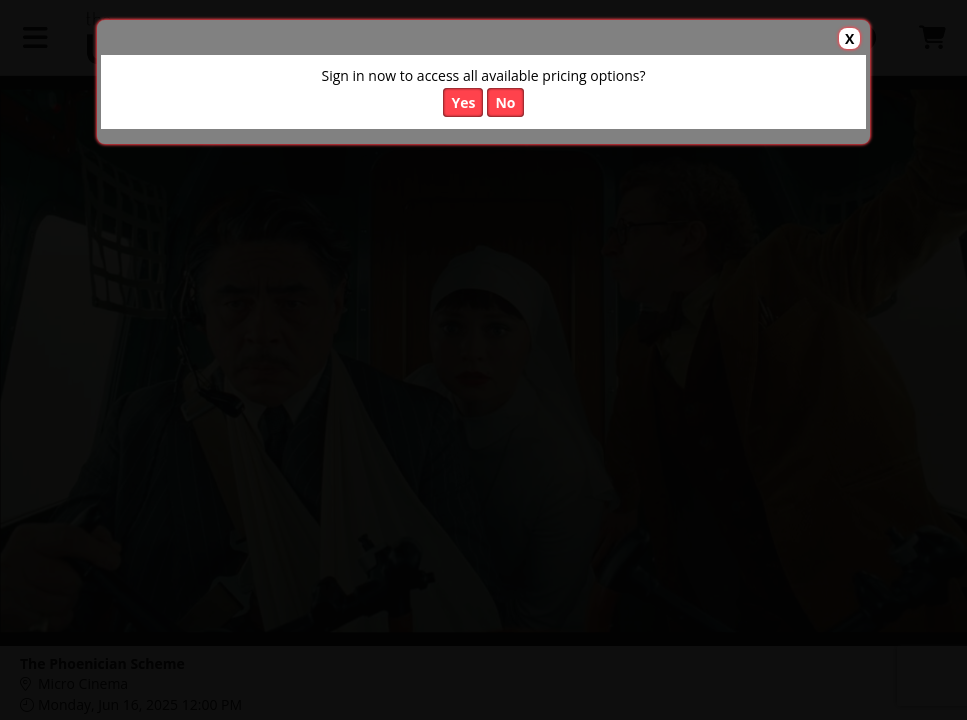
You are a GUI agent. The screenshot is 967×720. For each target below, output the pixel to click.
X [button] (849, 38)
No (505, 102)
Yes (463, 102)
